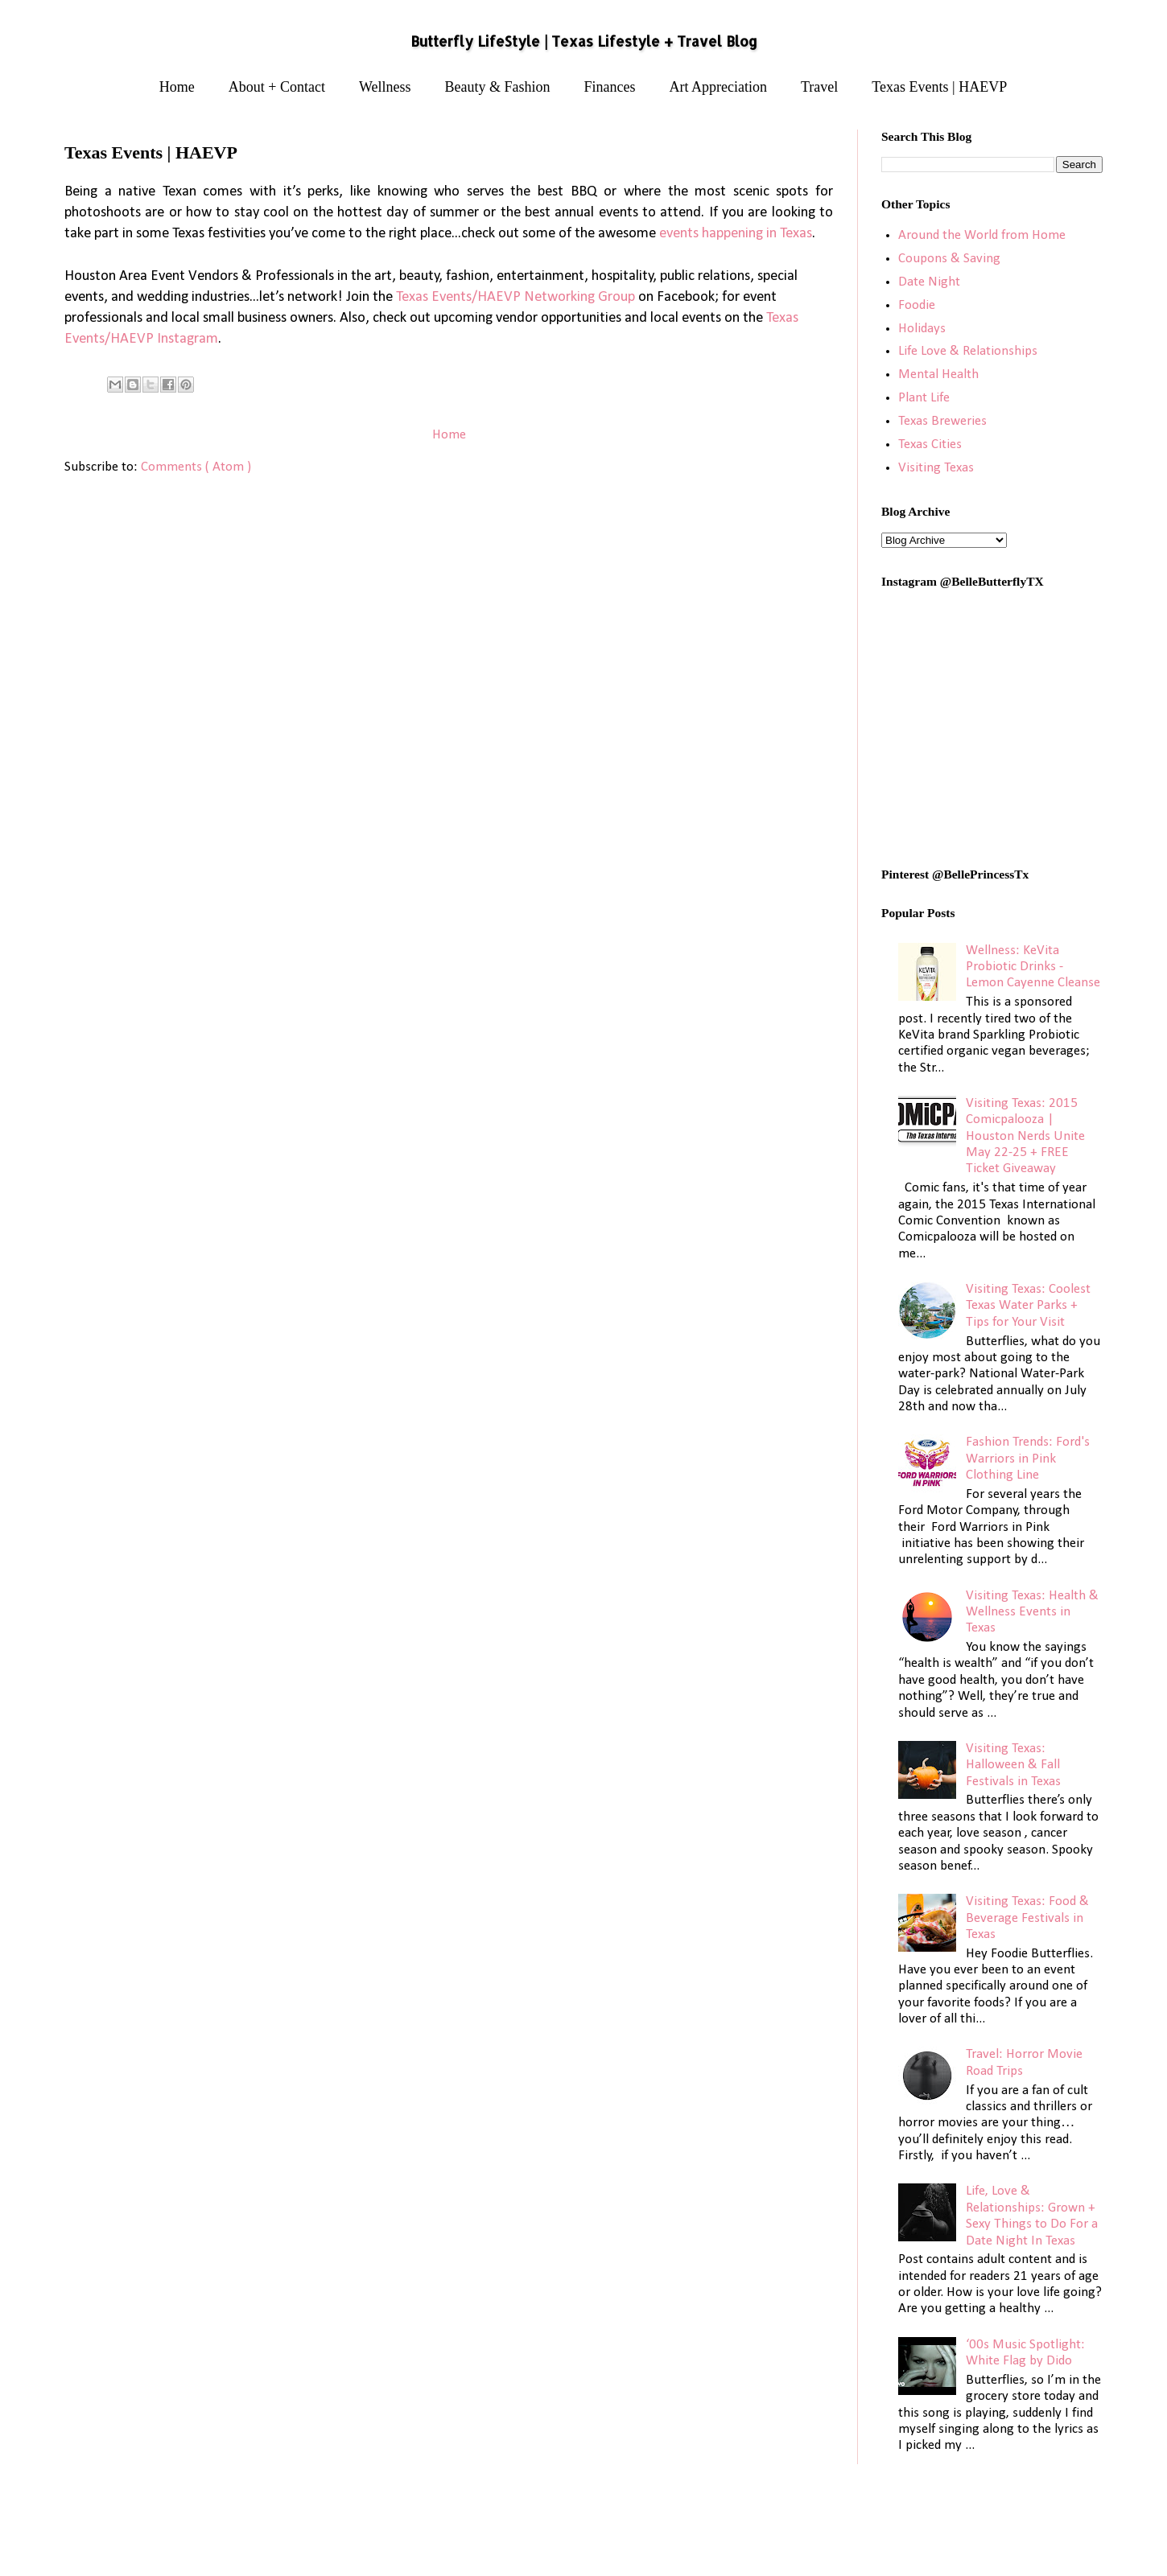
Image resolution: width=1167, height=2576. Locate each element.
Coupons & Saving (949, 258)
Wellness (385, 87)
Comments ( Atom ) (196, 467)
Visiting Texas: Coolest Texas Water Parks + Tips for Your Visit (1028, 1305)
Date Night (929, 282)
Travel (819, 87)
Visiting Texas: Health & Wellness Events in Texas (1032, 1612)
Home (177, 87)
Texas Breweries (942, 421)
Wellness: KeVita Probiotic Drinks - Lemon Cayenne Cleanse (1033, 967)
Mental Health (938, 374)
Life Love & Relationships (967, 351)
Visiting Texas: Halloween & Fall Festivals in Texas (1013, 1765)
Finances (610, 87)
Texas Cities (930, 444)
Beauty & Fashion (498, 87)
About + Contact (277, 87)
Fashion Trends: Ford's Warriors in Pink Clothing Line (1028, 1458)
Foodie (916, 305)
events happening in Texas (735, 233)
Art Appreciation (718, 87)
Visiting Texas (936, 468)
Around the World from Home (982, 235)
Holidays (922, 328)
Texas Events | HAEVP (939, 87)
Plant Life (924, 398)
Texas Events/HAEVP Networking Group (515, 297)
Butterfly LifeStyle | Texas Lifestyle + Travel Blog (583, 41)
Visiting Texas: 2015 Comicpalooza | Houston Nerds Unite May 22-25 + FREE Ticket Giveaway (1025, 1136)
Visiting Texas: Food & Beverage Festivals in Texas (1027, 1918)
